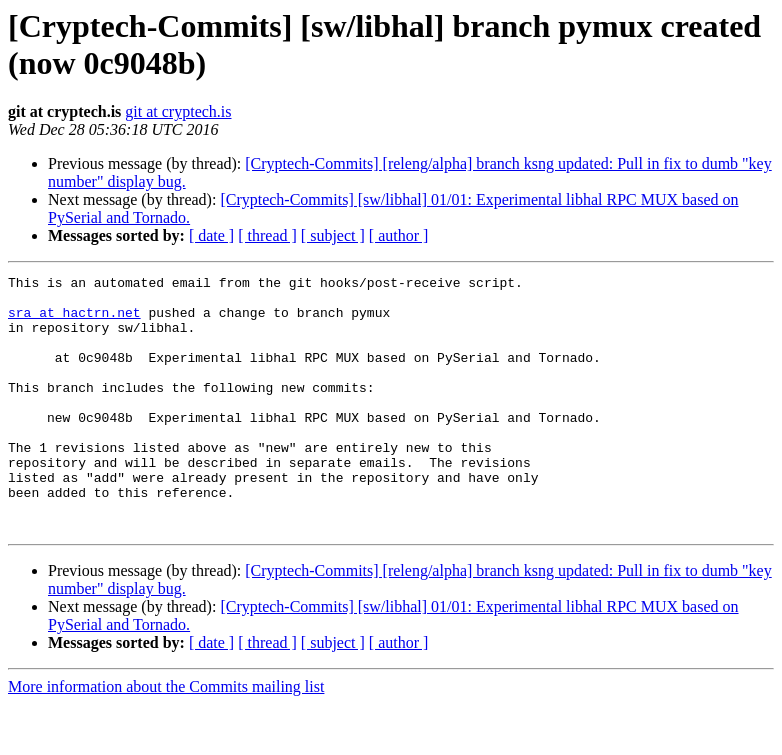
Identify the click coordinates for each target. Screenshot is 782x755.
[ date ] (211, 235)
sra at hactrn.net (74, 321)
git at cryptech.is (178, 111)
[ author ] (399, 235)
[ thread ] (267, 235)
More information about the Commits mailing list (166, 737)
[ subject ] (333, 235)
